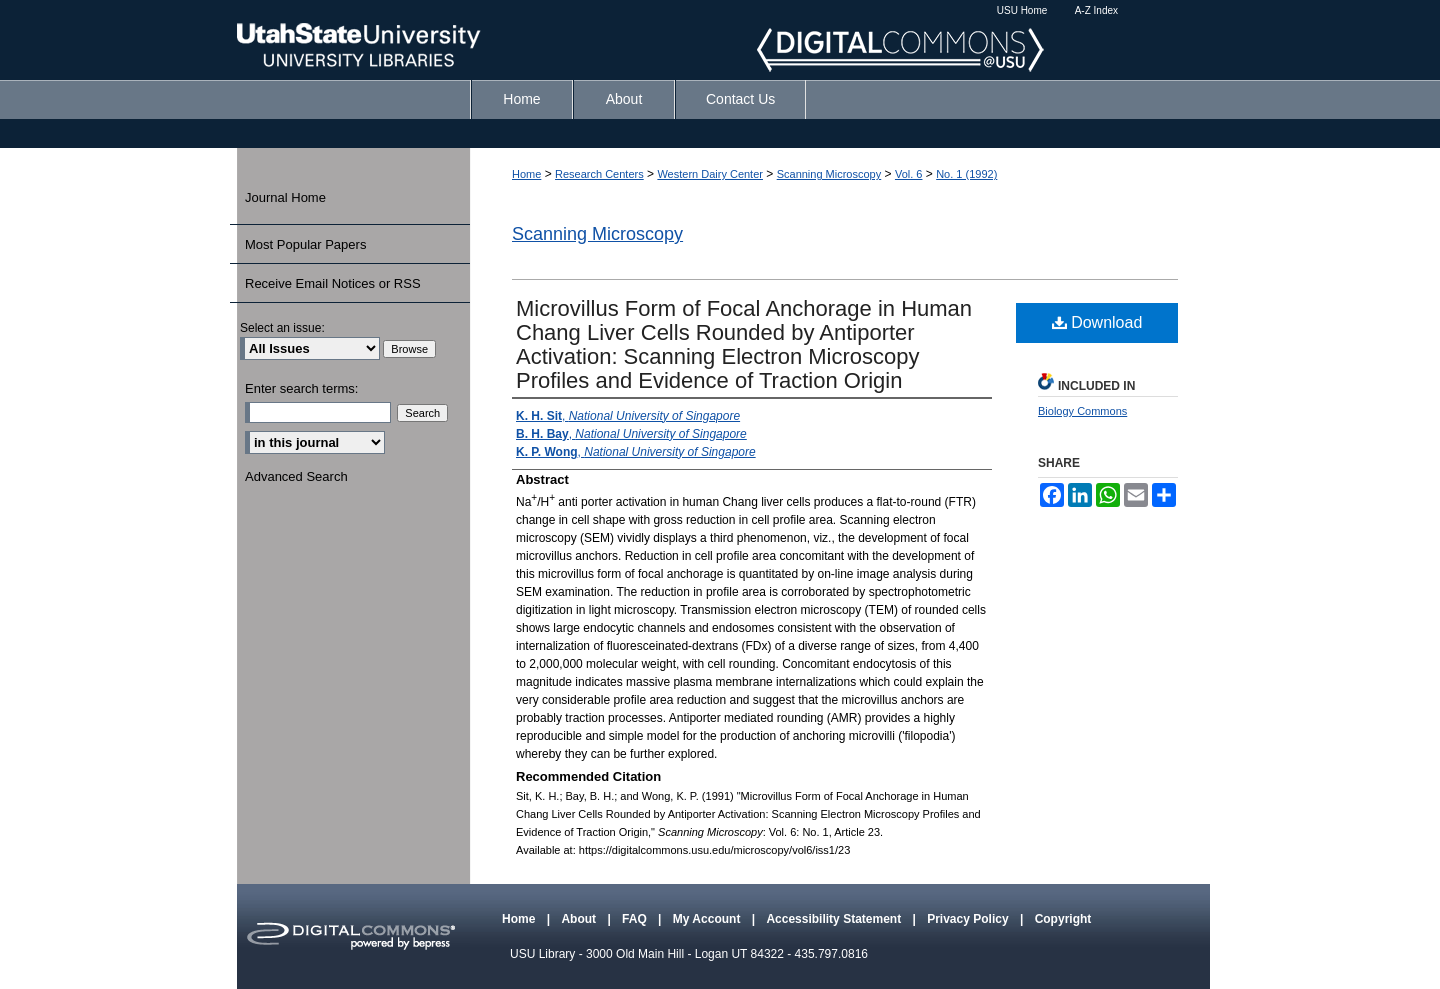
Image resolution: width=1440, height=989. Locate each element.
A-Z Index (1096, 10)
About (580, 919)
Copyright (1063, 919)
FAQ (636, 919)
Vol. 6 (909, 174)
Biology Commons (1082, 411)
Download (1097, 322)
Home (526, 174)
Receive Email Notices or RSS (333, 283)
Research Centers (599, 174)
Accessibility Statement (835, 919)
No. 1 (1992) (966, 174)
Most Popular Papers (305, 244)
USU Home (1022, 10)
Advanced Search (296, 476)
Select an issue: (282, 328)
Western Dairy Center (710, 174)
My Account (708, 919)
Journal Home (285, 197)
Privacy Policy (969, 919)
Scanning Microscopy (829, 174)
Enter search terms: (301, 388)
